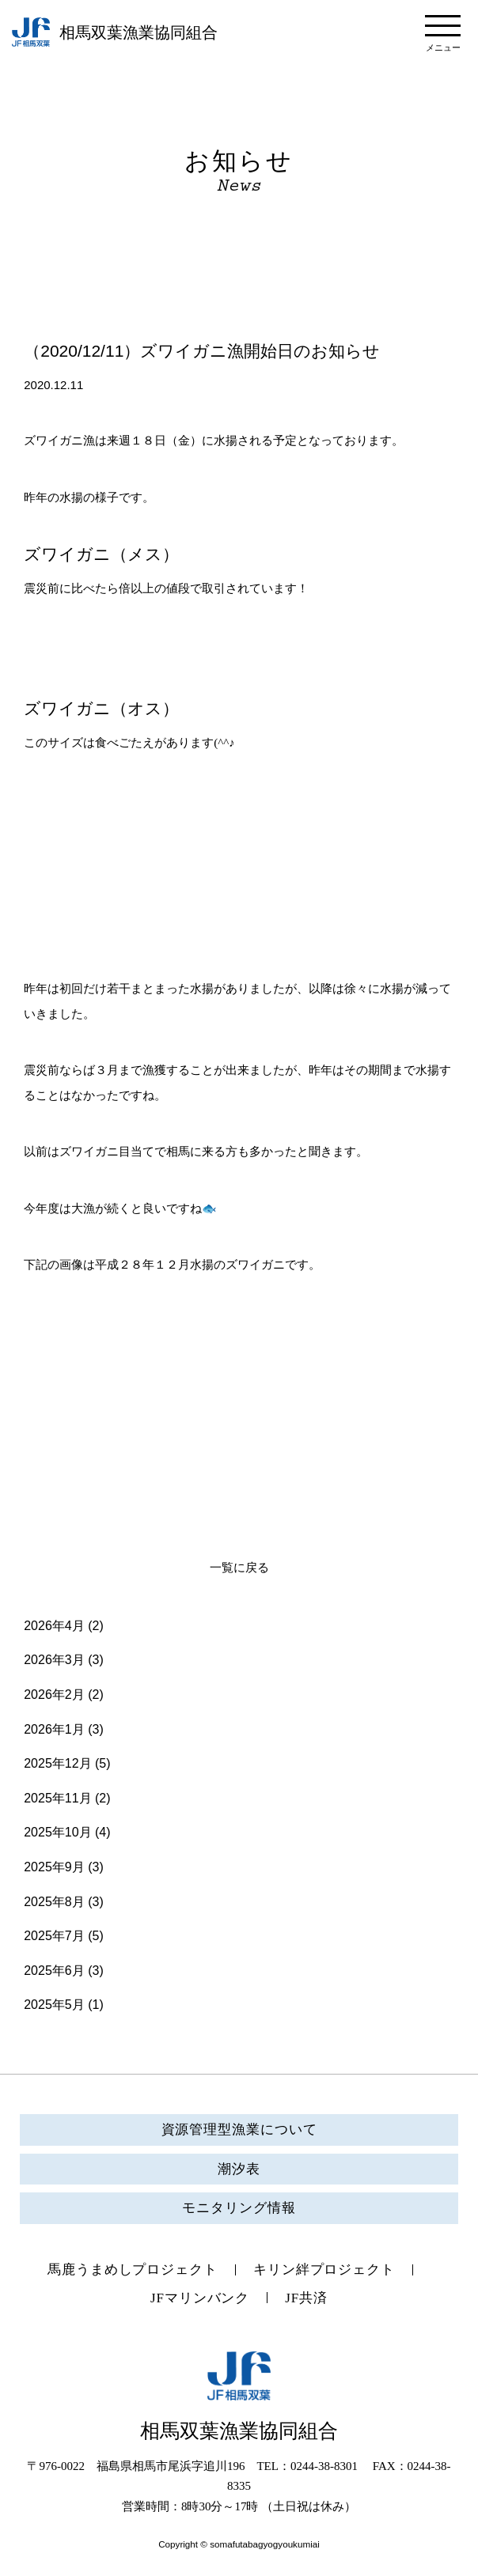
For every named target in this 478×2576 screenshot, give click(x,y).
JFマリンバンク (199, 2298)
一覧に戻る (239, 1567)
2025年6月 (54, 1970)
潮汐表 (239, 2169)
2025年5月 (54, 2004)
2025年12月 (57, 1763)
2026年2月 (54, 1694)
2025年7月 (54, 1935)
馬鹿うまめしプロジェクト (132, 2269)
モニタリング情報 (238, 2207)
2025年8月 (54, 1901)
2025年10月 (57, 1832)
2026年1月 (54, 1729)
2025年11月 (57, 1798)
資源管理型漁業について (239, 2129)
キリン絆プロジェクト (324, 2269)
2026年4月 (54, 1625)
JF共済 (306, 2298)
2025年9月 (54, 1867)
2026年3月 (54, 1659)
